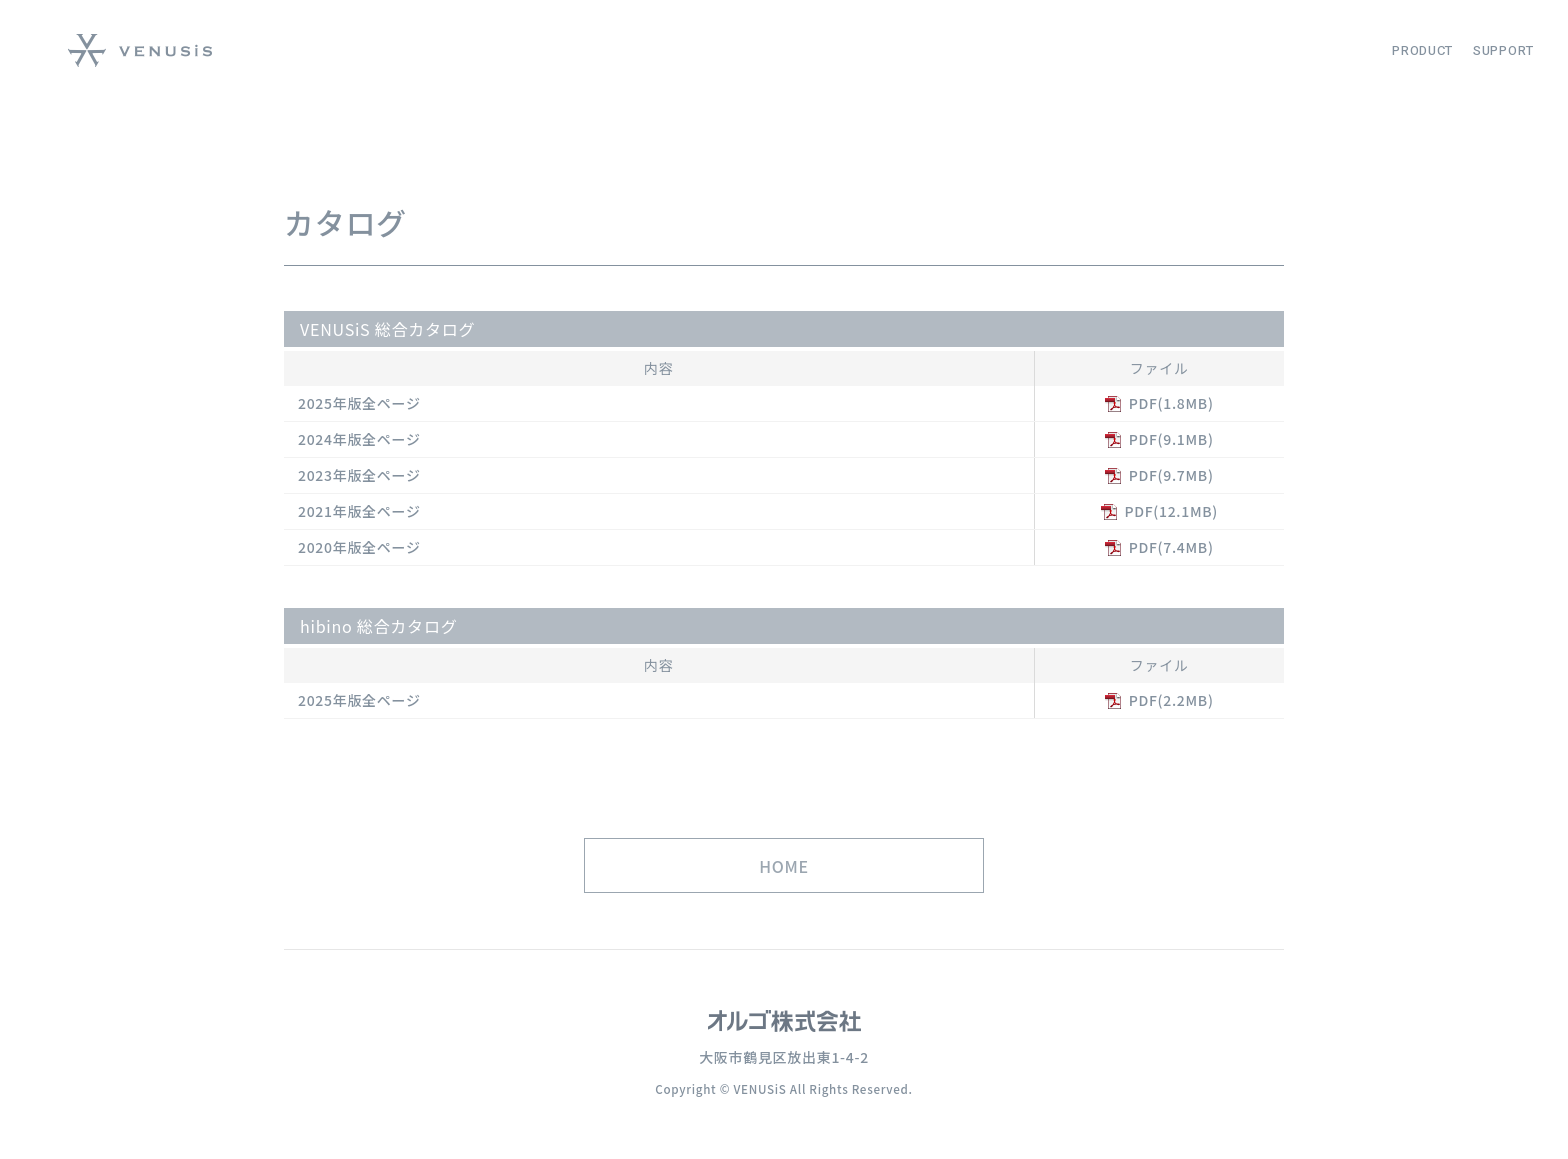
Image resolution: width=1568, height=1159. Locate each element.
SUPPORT (1503, 50)
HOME (784, 891)
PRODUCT (1422, 50)
